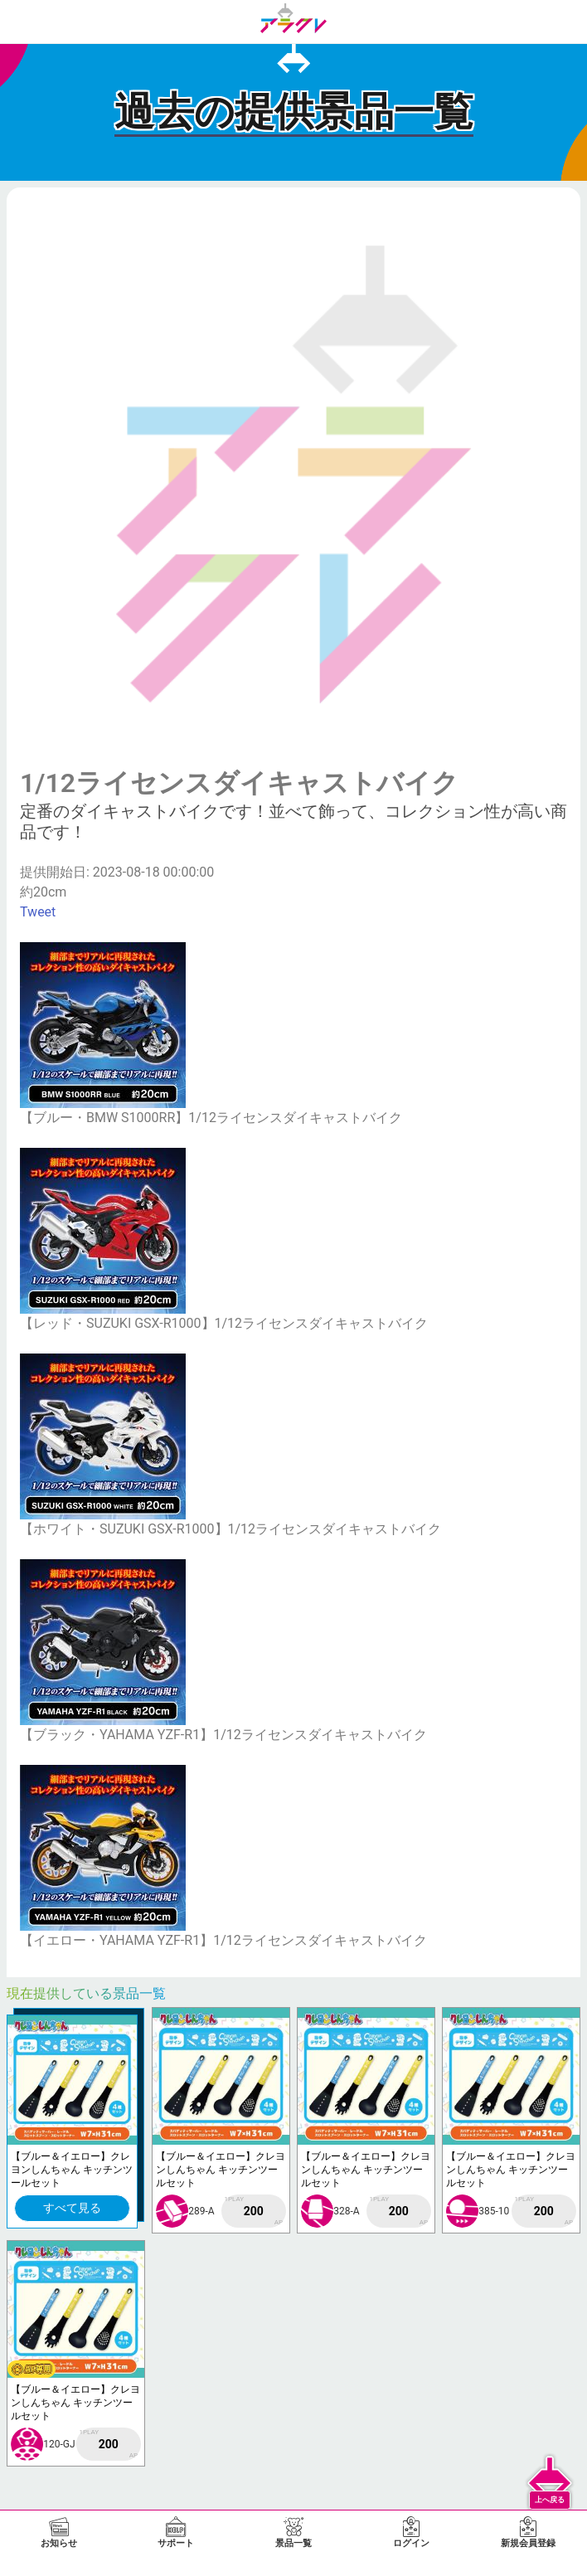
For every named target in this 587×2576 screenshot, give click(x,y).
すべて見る (72, 2207)
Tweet (38, 912)
